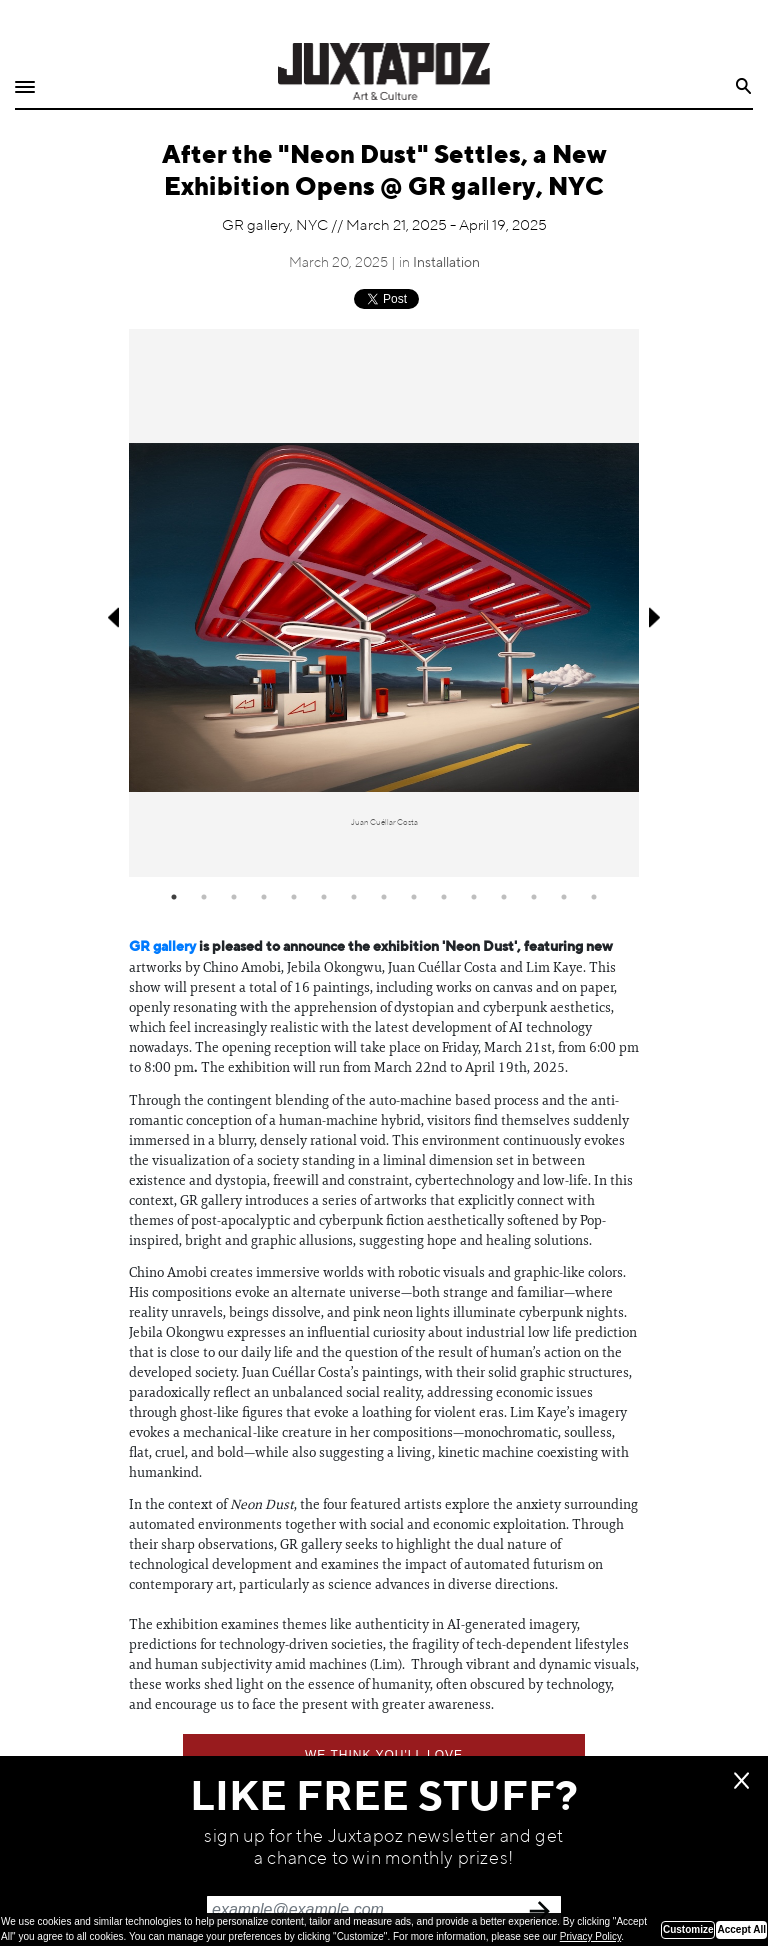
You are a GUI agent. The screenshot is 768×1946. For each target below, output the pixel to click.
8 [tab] (384, 897)
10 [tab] (444, 897)
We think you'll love (384, 1755)
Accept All (741, 1929)
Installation (446, 263)
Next (656, 617)
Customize (688, 1929)
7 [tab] (354, 897)
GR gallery (162, 947)
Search (744, 86)
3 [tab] (234, 897)
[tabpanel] (384, 602)
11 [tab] (474, 897)
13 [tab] (534, 897)
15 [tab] (594, 897)
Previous (111, 617)
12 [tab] (504, 897)
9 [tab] (414, 897)
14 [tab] (564, 897)
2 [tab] (204, 897)
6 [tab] (324, 897)
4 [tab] (264, 897)
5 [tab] (294, 897)
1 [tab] (174, 897)
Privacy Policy (591, 1936)
